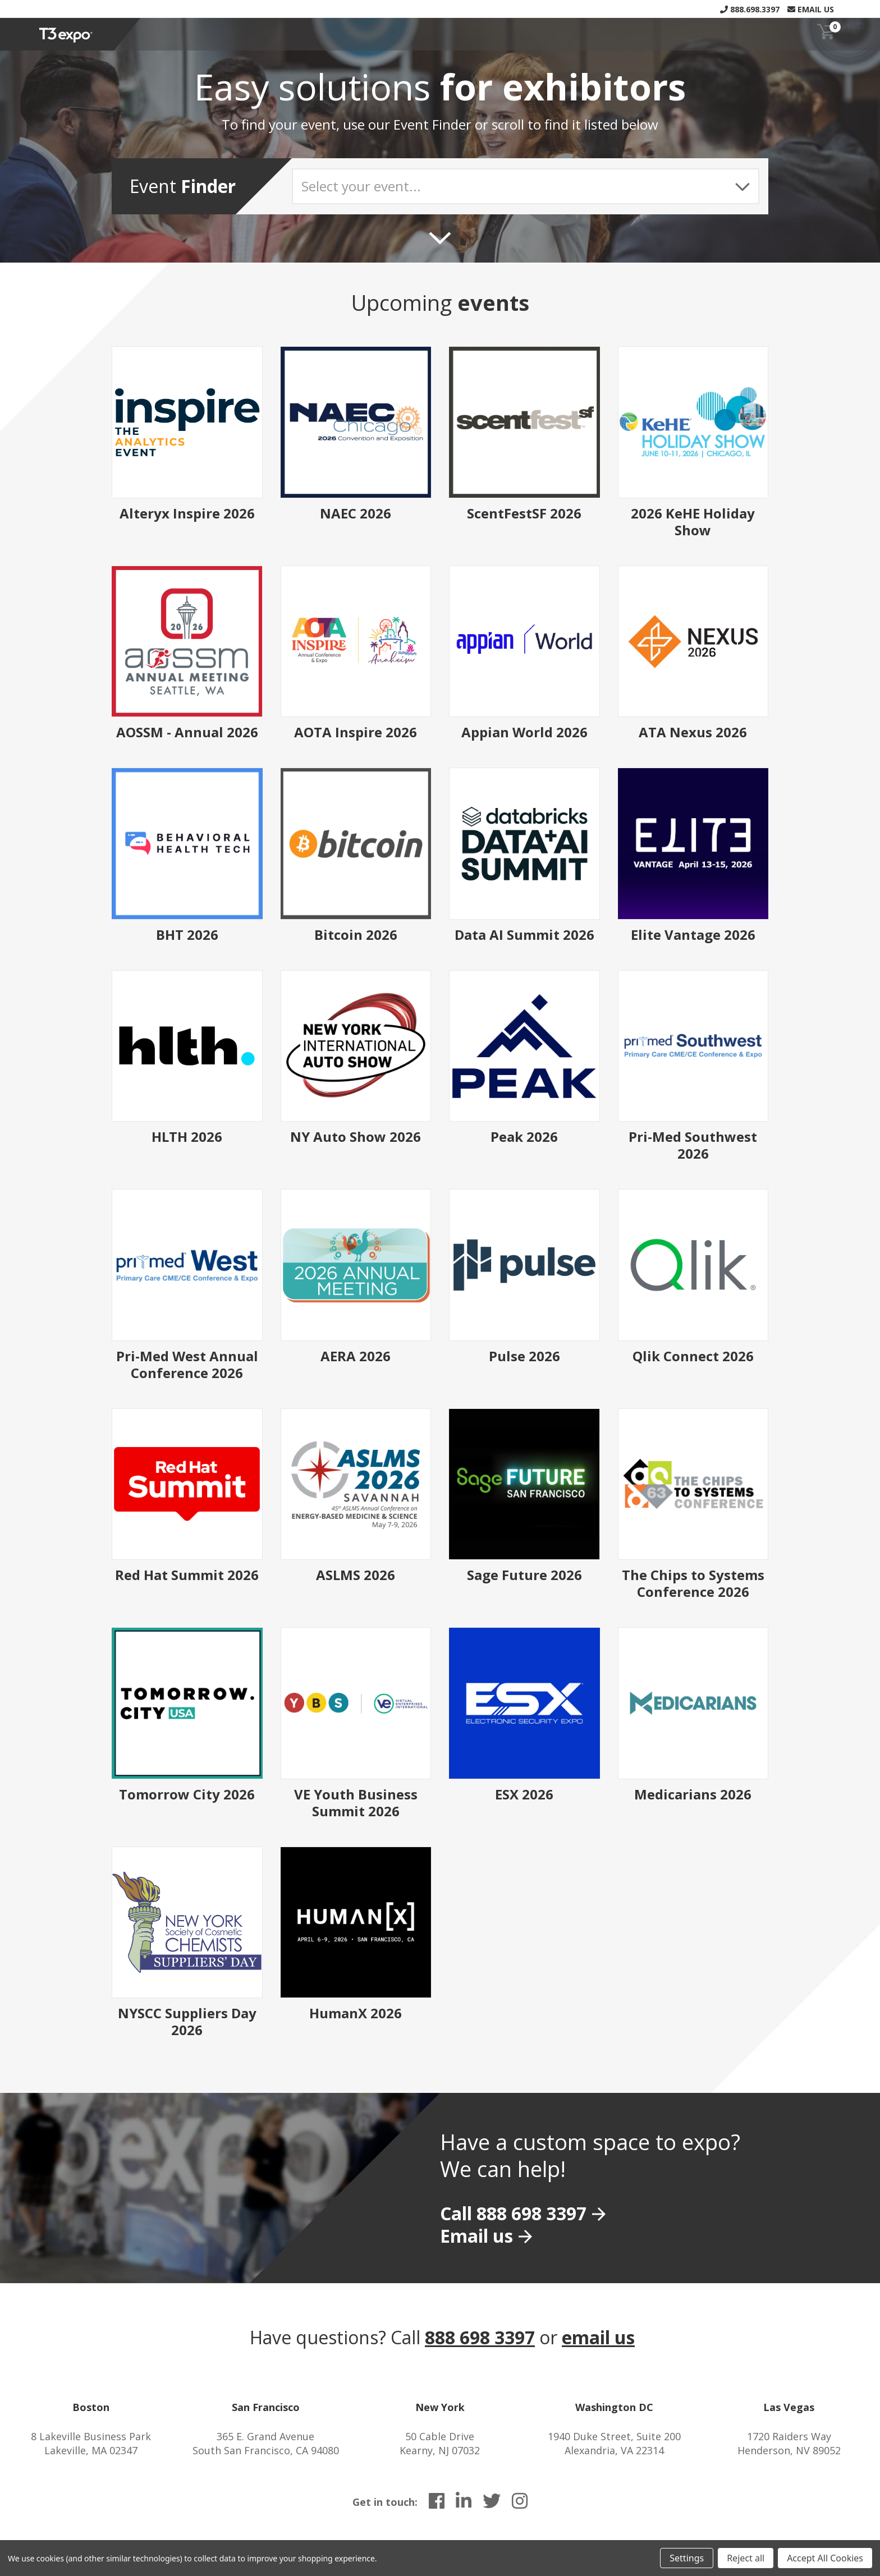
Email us (476, 2236)
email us (598, 2337)
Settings (687, 2558)
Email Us (810, 9)
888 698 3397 (480, 2337)
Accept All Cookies (825, 2558)
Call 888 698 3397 (513, 2213)
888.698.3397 (750, 9)
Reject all (745, 2558)
